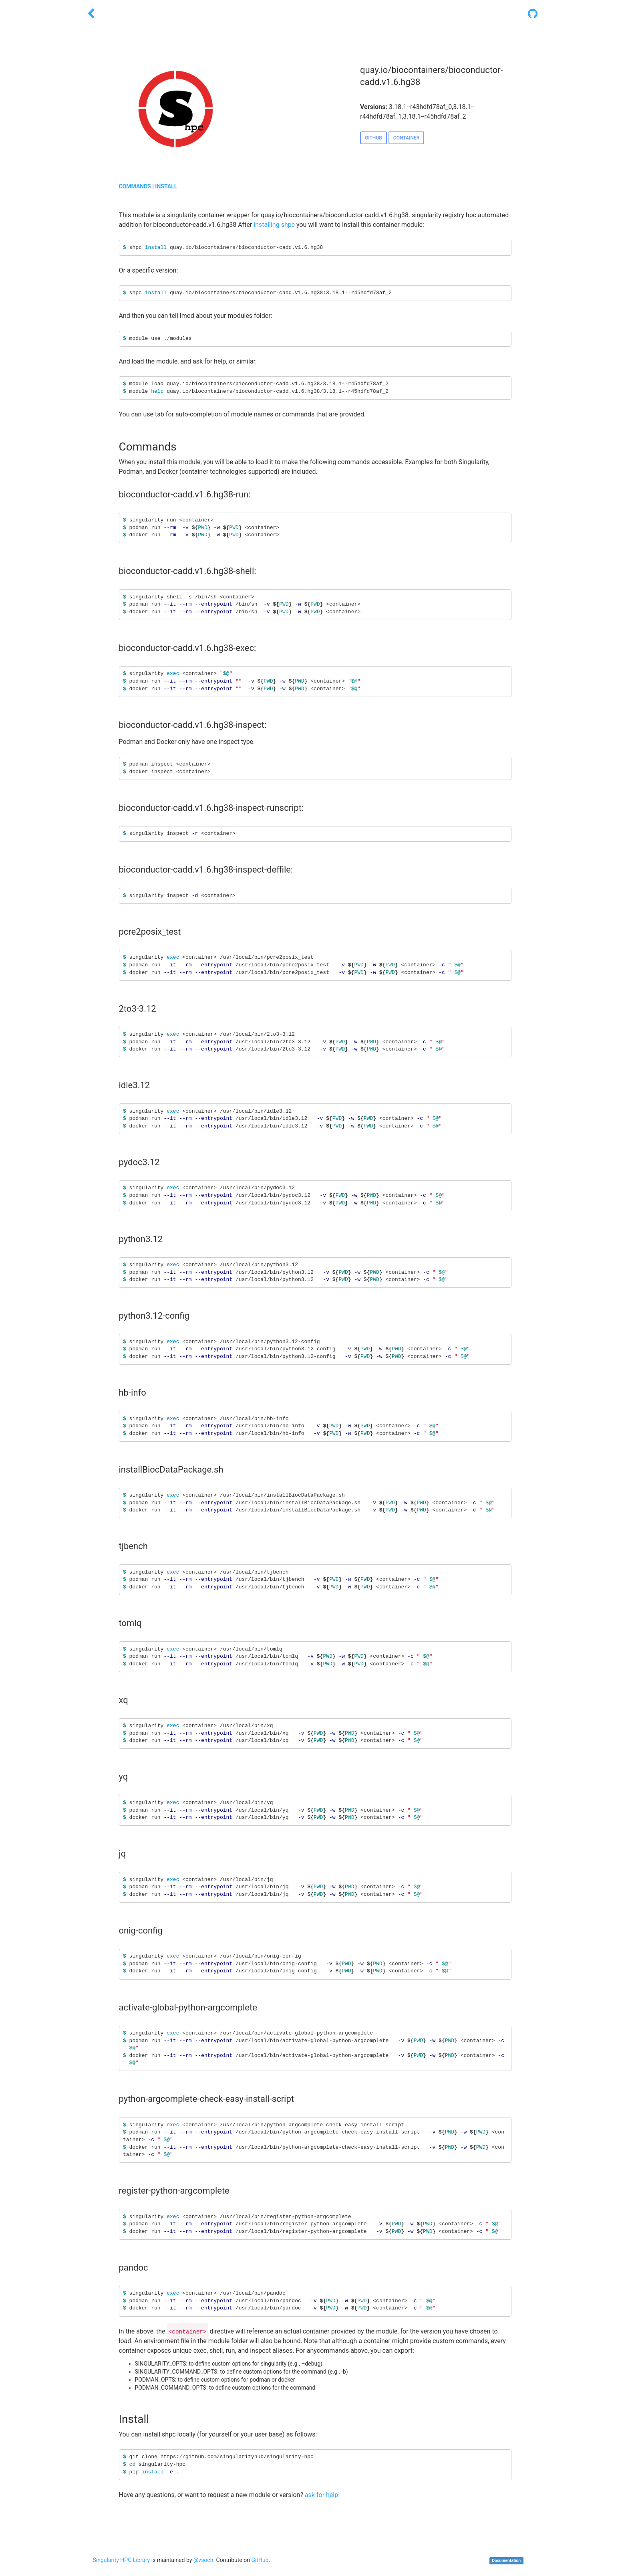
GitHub (259, 2560)
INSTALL (166, 186)
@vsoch (203, 2560)
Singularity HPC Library (121, 2560)
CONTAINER (406, 138)
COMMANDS (135, 186)
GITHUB (373, 138)
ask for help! (322, 2495)
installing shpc (274, 224)
